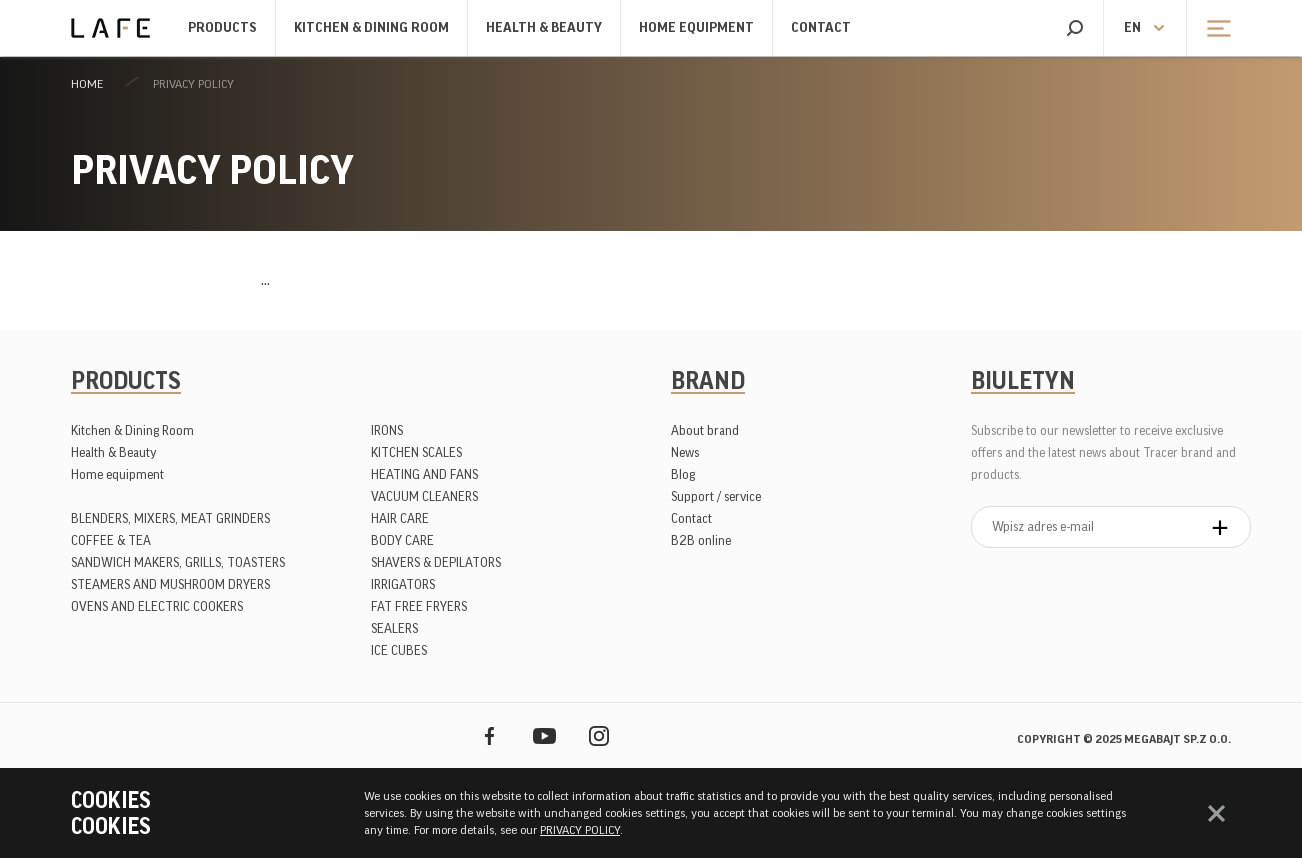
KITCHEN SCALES (416, 452)
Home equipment (696, 28)
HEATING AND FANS (424, 474)
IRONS (387, 430)
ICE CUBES (399, 650)
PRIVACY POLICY (193, 84)
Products (222, 28)
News (685, 452)
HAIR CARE (400, 518)
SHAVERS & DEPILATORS (436, 562)
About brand (705, 430)
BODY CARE (402, 540)
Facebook (489, 735)
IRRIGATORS (403, 584)
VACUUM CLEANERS (424, 496)
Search (1074, 28)
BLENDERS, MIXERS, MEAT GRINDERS (170, 518)
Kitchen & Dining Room (371, 28)
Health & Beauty (544, 28)
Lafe (110, 28)
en (1132, 28)
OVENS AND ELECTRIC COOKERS (157, 606)
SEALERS (394, 628)
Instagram (599, 735)
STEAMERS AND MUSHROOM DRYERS (170, 584)
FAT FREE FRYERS (419, 606)
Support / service (716, 496)
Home (87, 84)
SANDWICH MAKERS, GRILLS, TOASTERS (178, 562)
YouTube (544, 735)
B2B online (701, 540)
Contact (821, 28)
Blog (683, 474)
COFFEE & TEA (111, 540)
